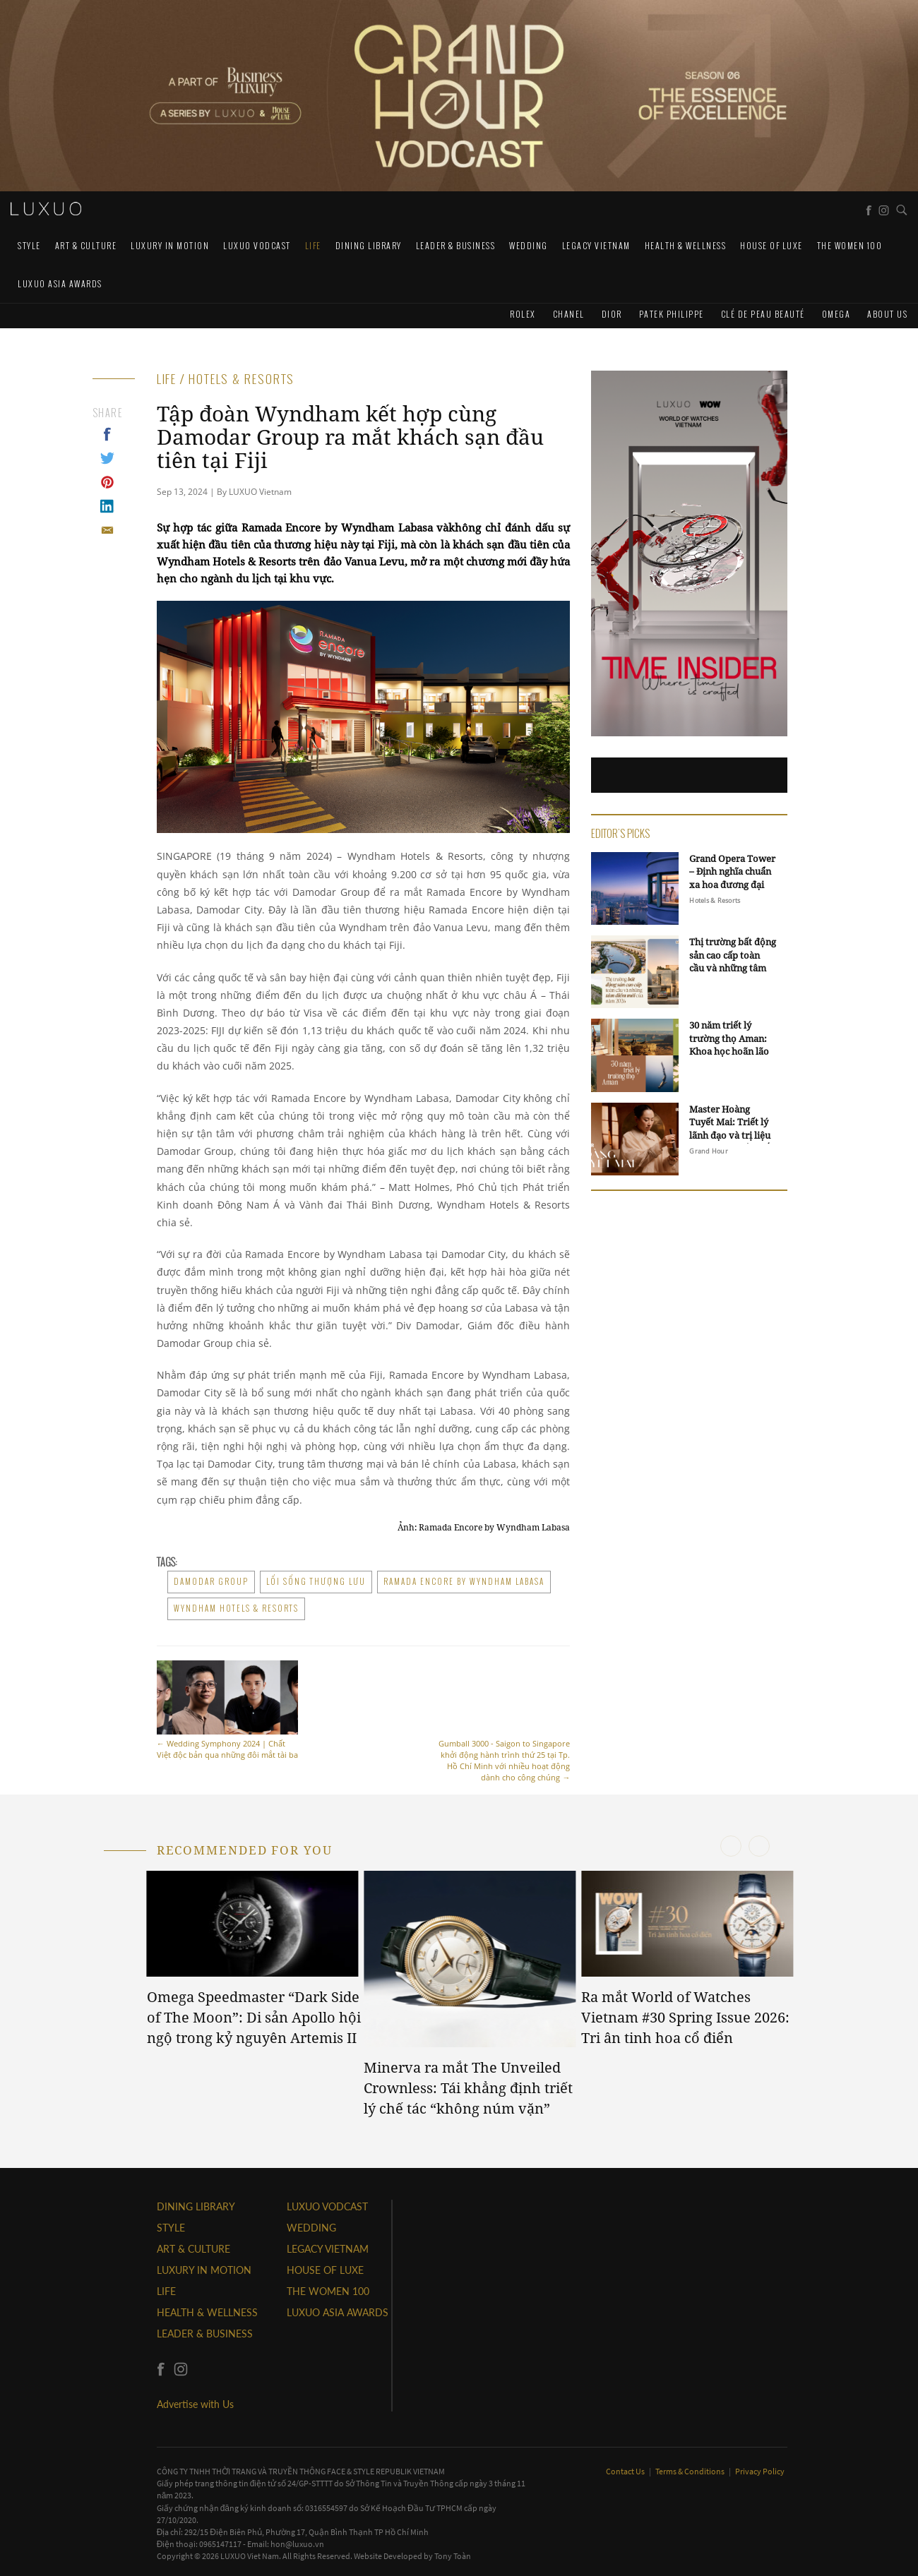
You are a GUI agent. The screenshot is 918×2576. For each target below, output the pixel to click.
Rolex (523, 314)
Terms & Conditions (690, 2471)
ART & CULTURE (86, 245)
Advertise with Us (195, 2404)
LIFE (313, 245)
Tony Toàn (452, 2556)
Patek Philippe (671, 314)
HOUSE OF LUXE (771, 245)
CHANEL (569, 314)
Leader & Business (456, 245)
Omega (836, 314)
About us (887, 314)
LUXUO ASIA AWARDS (60, 283)
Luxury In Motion (170, 245)
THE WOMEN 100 (850, 245)
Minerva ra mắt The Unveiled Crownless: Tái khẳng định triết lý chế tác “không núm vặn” (468, 2087)
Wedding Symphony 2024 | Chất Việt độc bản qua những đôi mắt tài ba (227, 1710)
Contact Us (626, 2471)
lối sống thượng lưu (316, 1581)
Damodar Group (211, 1581)
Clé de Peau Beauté (763, 314)
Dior (612, 314)
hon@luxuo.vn (297, 2544)
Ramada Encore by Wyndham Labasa (463, 1581)
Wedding (528, 245)
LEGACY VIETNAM (596, 245)
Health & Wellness (686, 245)
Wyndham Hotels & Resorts (236, 1608)
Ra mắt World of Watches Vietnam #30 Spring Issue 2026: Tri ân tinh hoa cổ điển (685, 2017)
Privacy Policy (759, 2471)
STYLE (29, 245)
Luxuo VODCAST (257, 245)
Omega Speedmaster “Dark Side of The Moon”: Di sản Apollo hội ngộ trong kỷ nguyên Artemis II (254, 2017)
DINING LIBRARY (368, 245)
